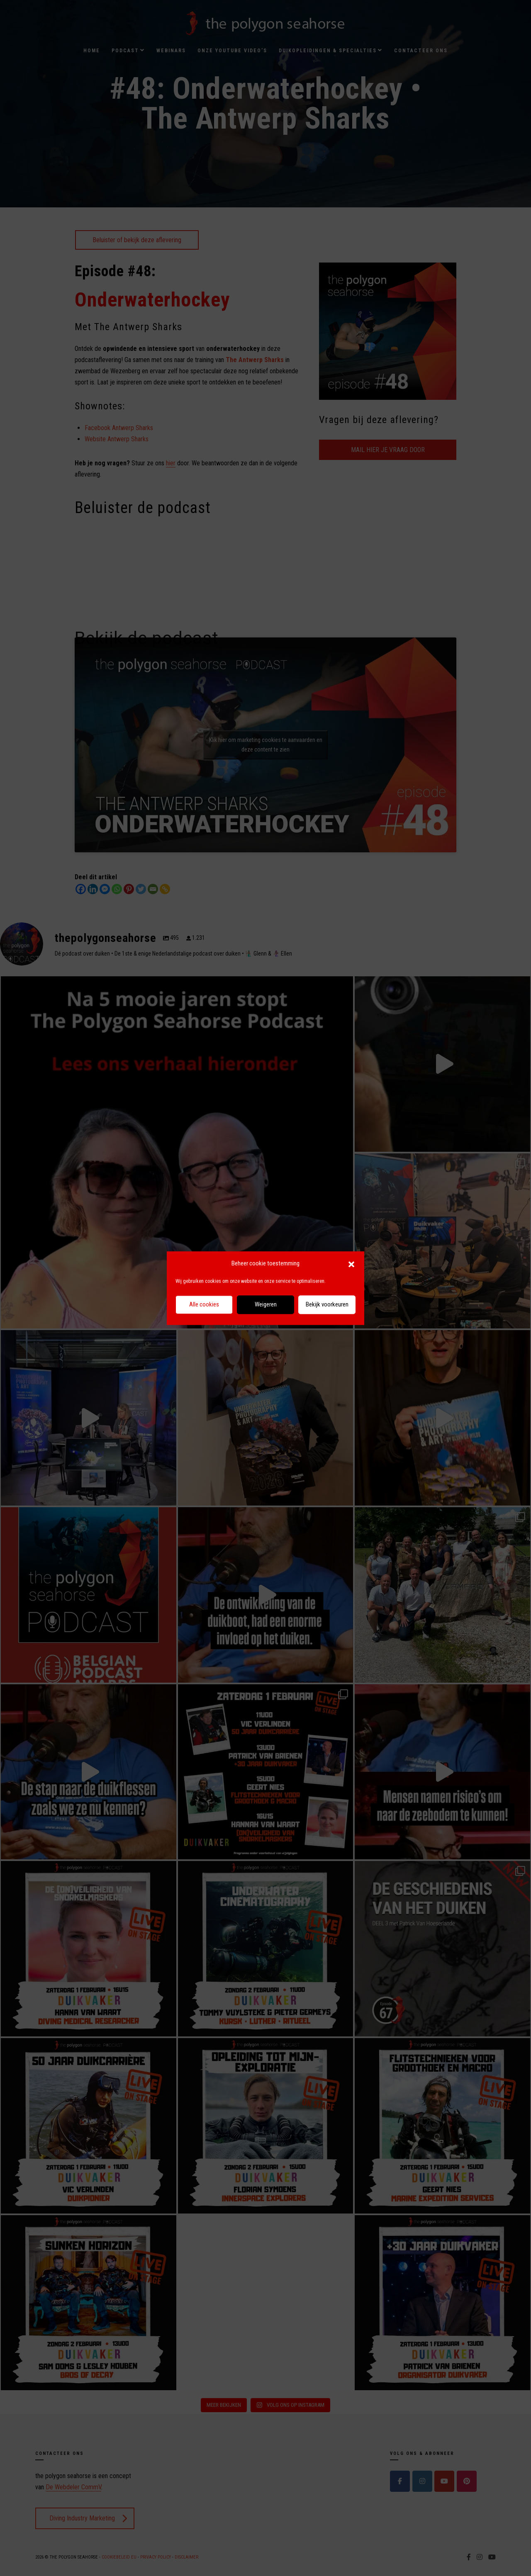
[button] (351, 1264)
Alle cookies (204, 1305)
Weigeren (266, 1305)
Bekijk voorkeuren (327, 1305)
